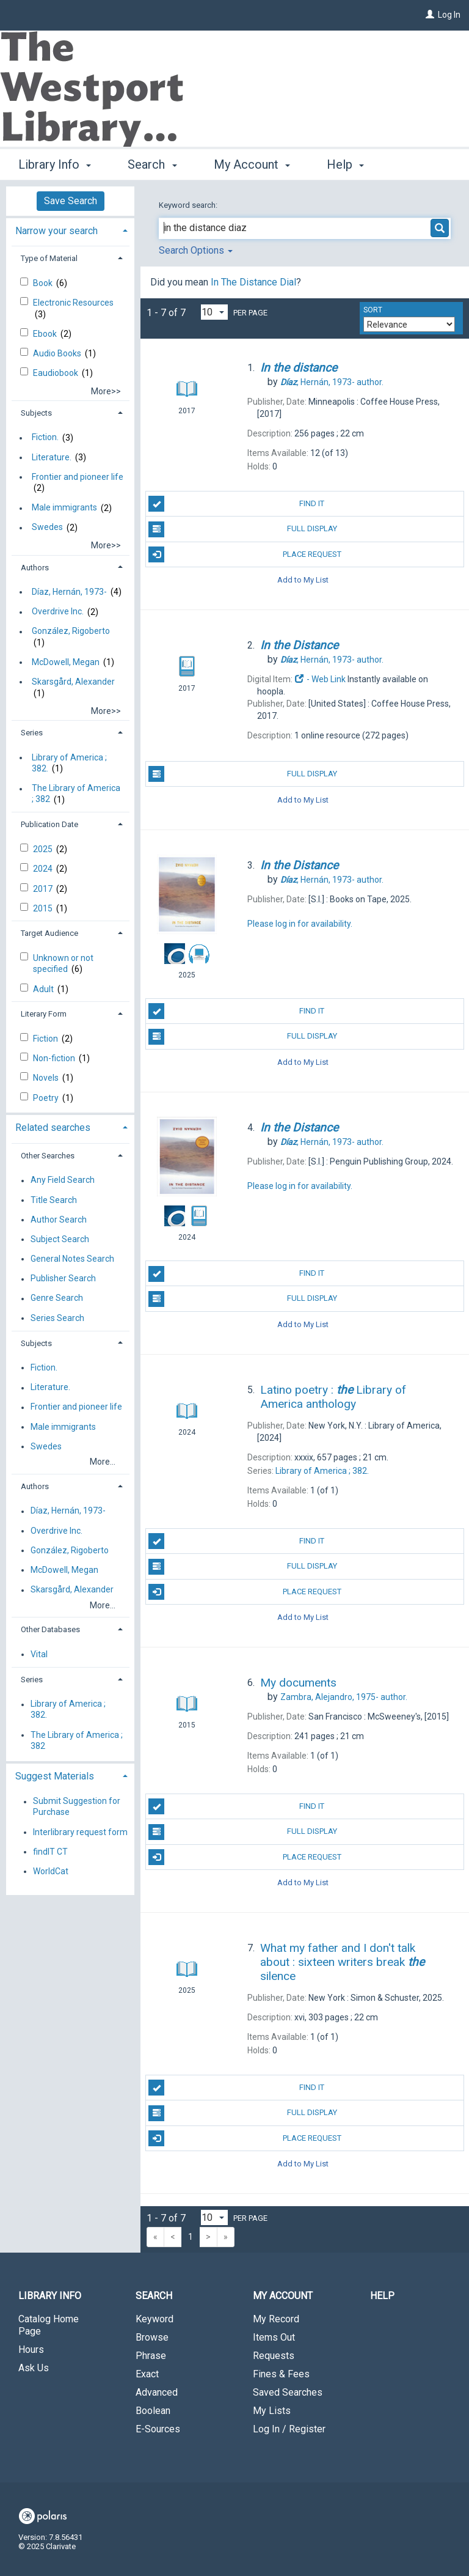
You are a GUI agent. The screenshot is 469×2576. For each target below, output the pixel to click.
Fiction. (45, 438)
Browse (152, 2337)
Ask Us (33, 2368)
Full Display (242, 529)
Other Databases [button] (50, 1629)
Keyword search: (189, 205)
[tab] (70, 229)
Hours (31, 2349)
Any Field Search (63, 1180)
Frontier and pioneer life (77, 477)
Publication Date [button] (49, 824)
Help (382, 2296)
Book (43, 283)
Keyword (154, 2319)
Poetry (46, 1098)
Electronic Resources (73, 302)
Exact (147, 2374)
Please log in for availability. (299, 924)
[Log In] (430, 15)
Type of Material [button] (49, 258)
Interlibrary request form (80, 1832)
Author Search (59, 1219)
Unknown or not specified (63, 963)
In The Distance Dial (253, 282)
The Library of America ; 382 (76, 794)
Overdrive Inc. (58, 612)
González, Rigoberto (71, 631)
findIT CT (50, 1852)
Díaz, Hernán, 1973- (69, 592)
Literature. (51, 457)
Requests (273, 2355)
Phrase (151, 2355)
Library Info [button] (54, 162)
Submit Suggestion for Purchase (76, 1807)
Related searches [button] (52, 1127)
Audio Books (58, 353)
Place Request (244, 554)
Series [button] (32, 732)
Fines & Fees (281, 2374)
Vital (39, 1654)
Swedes (47, 527)
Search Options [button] (196, 250)
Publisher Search (63, 1279)
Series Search (57, 1318)
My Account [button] (252, 162)
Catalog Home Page (48, 2325)
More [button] (351, 164)
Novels (46, 1078)
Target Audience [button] (49, 933)
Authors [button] (35, 567)
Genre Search (57, 1298)
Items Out (274, 2337)
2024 (43, 869)
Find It (236, 504)
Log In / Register (289, 2429)
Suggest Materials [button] (54, 1776)
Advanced (157, 2392)
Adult (44, 989)
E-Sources (158, 2429)
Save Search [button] (70, 201)
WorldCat (50, 1871)
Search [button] (152, 162)
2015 (43, 908)
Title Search (54, 1200)
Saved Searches (287, 2392)
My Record (276, 2319)
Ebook (46, 334)
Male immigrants (64, 508)
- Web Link (320, 679)
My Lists (272, 2410)
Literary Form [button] (44, 1013)
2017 (43, 889)
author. (332, 382)
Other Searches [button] (48, 1155)
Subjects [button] (36, 413)
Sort (372, 310)
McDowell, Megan (66, 662)
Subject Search (60, 1239)
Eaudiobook (56, 373)
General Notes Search (72, 1259)
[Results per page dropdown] (214, 312)
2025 (43, 849)
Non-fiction (55, 1058)
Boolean (153, 2410)
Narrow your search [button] (56, 231)
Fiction (46, 1038)
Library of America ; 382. (69, 763)
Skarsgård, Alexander (73, 681)
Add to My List (303, 579)
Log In (449, 15)
